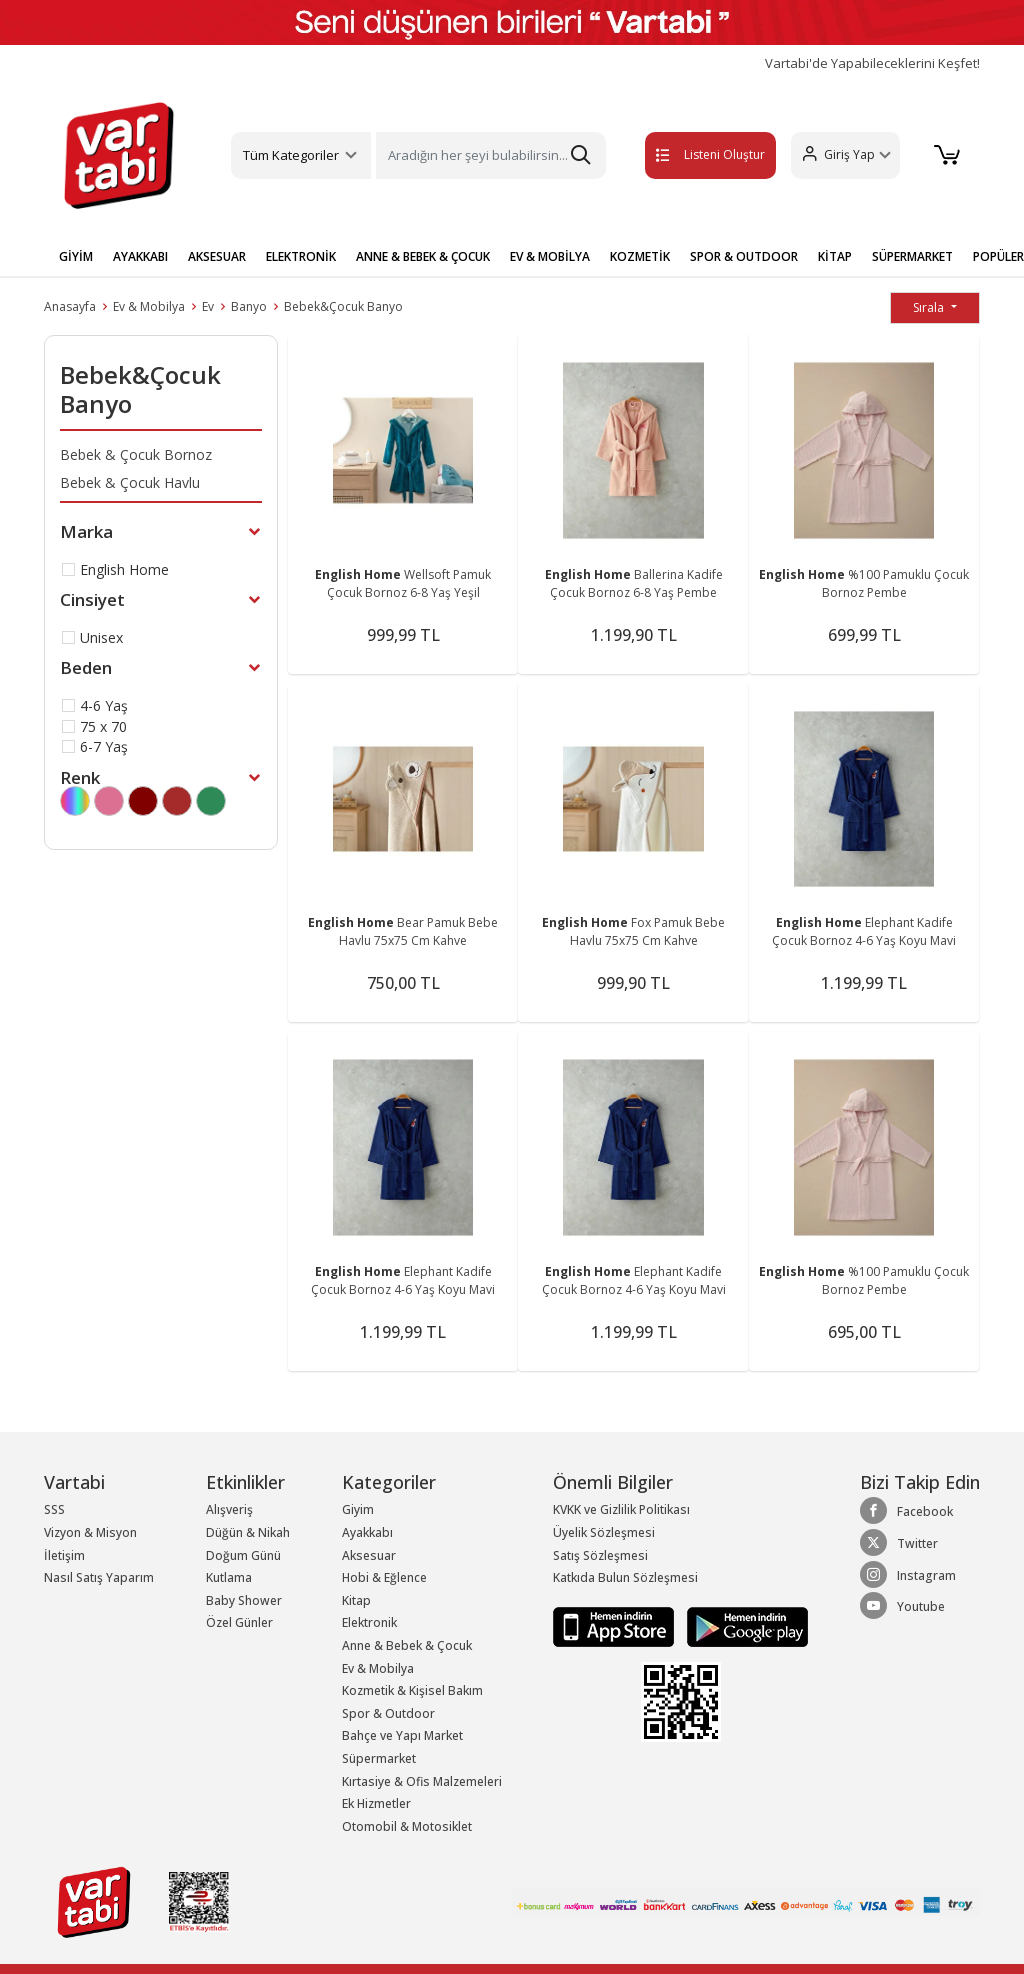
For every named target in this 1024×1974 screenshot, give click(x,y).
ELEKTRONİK (301, 256)
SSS (54, 1509)
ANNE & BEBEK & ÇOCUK (423, 256)
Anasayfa (70, 306)
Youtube (902, 1606)
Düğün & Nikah (248, 1532)
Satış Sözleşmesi (600, 1555)
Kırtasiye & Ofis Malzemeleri (422, 1781)
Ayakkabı (367, 1532)
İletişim (64, 1555)
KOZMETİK (640, 256)
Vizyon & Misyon (90, 1532)
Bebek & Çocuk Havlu (130, 482)
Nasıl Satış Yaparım (99, 1577)
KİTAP (835, 256)
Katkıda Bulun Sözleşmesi (625, 1577)
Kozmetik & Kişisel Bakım (412, 1690)
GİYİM (76, 256)
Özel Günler (239, 1622)
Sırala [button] (930, 307)
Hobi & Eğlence (384, 1577)
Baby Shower (244, 1600)
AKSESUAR (217, 256)
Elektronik (369, 1622)
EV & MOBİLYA (550, 256)
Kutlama (229, 1577)
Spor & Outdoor (388, 1713)
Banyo (249, 306)
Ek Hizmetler (376, 1803)
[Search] (490, 155)
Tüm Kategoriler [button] (291, 155)
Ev (208, 306)
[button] (842, 155)
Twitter (899, 1543)
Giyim (358, 1509)
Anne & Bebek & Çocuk (407, 1645)
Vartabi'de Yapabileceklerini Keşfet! (872, 63)
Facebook (906, 1511)
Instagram (908, 1575)
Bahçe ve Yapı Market (402, 1735)
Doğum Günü (243, 1555)
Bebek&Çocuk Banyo (343, 306)
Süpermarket (379, 1758)
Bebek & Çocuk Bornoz (136, 454)
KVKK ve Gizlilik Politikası (621, 1509)
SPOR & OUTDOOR (744, 256)
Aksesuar (369, 1555)
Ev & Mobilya (149, 306)
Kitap (356, 1600)
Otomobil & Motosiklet (407, 1826)
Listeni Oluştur (689, 154)
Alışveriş (229, 1509)
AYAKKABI (140, 256)
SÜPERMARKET (912, 256)
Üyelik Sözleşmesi (604, 1532)
